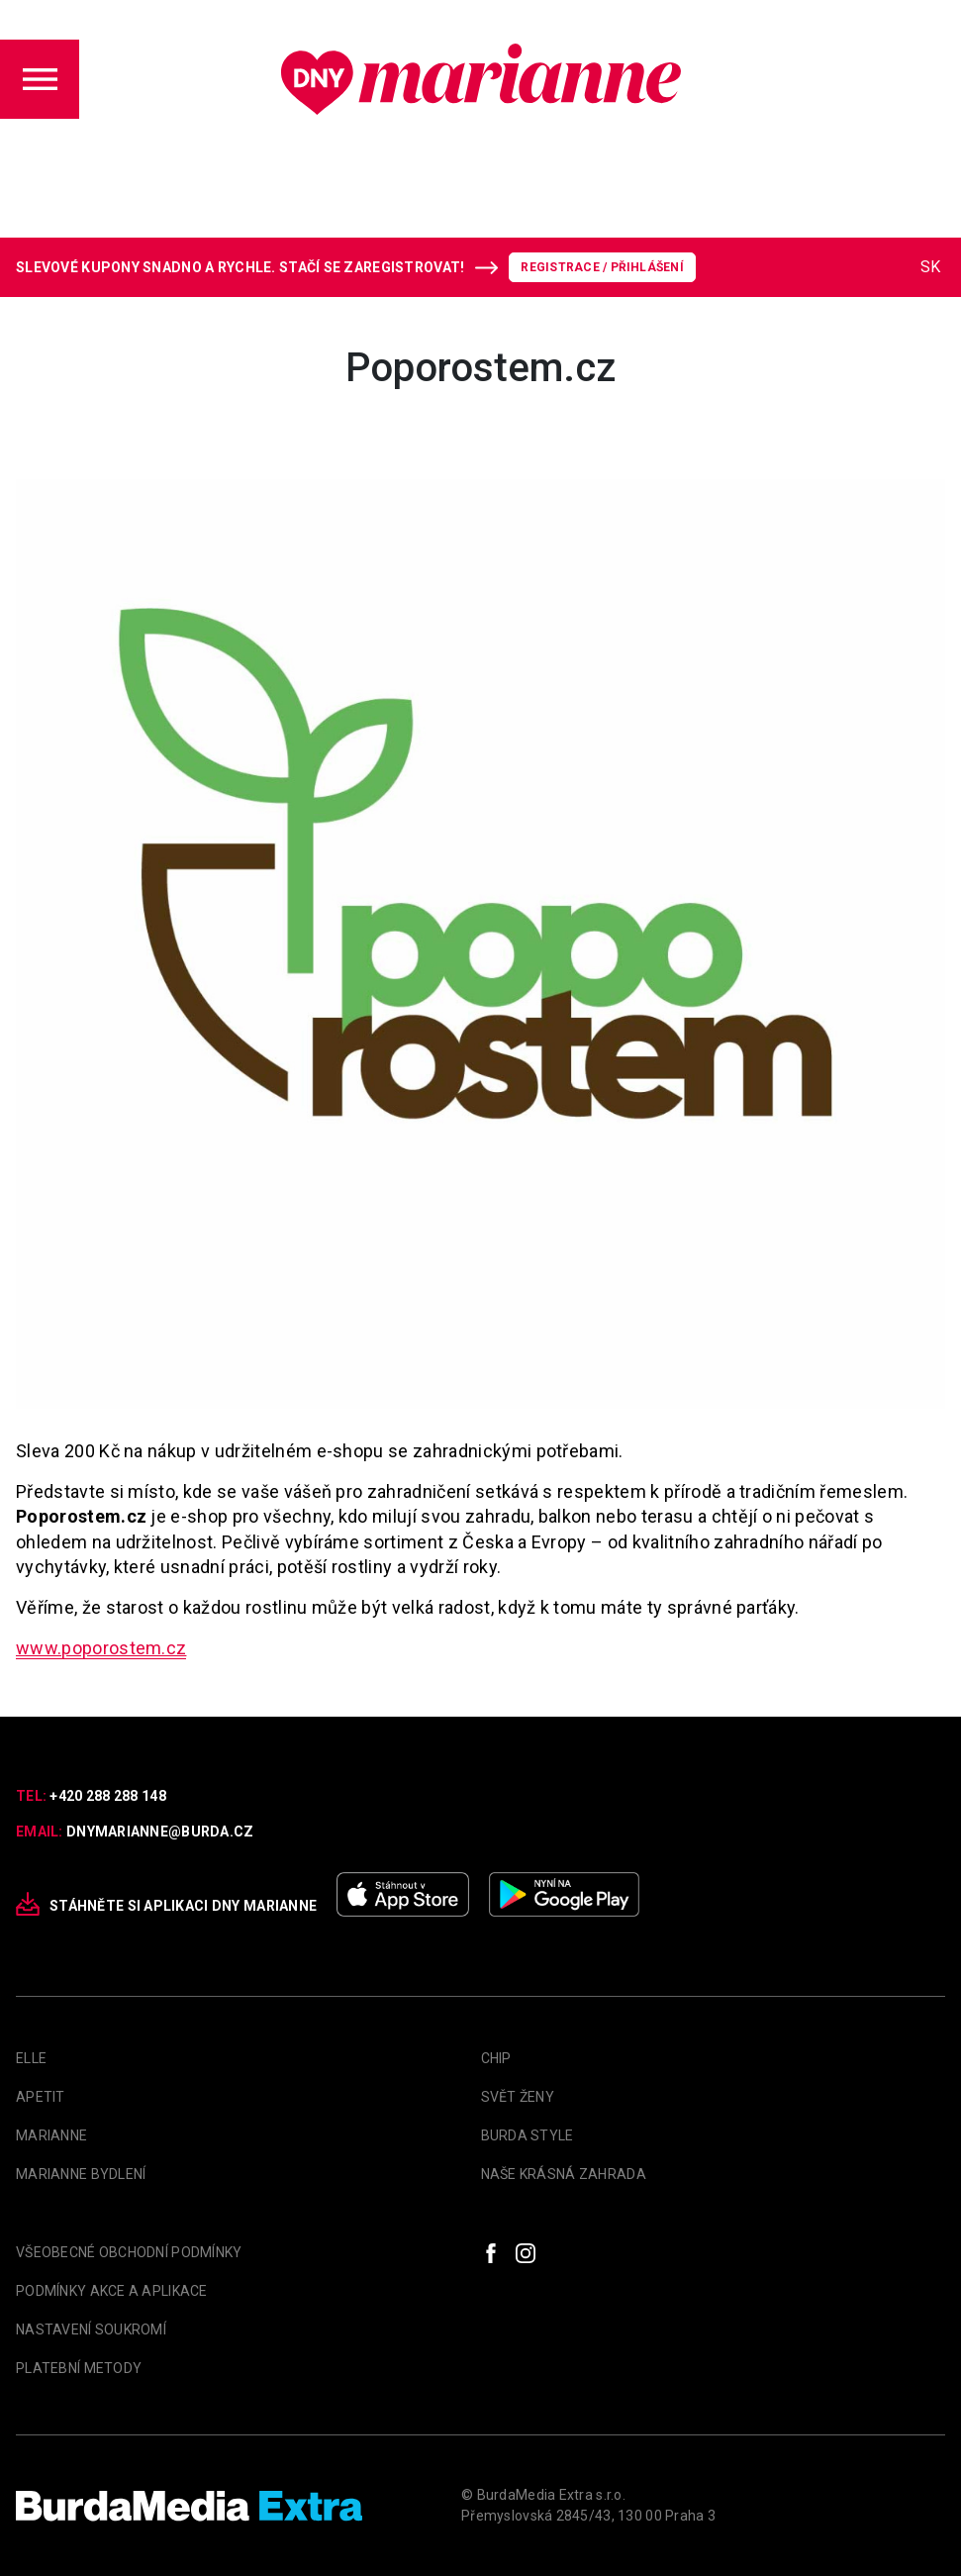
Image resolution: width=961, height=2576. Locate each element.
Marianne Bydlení (80, 2174)
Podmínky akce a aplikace (112, 2291)
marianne (51, 2135)
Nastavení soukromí (91, 2329)
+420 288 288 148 (107, 1796)
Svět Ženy (518, 2097)
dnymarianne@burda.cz (160, 1831)
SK (930, 266)
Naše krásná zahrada (563, 2174)
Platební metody (79, 2368)
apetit (40, 2097)
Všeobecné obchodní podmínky (129, 2252)
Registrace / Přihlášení (602, 267)
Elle (31, 2058)
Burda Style (527, 2135)
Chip (496, 2058)
